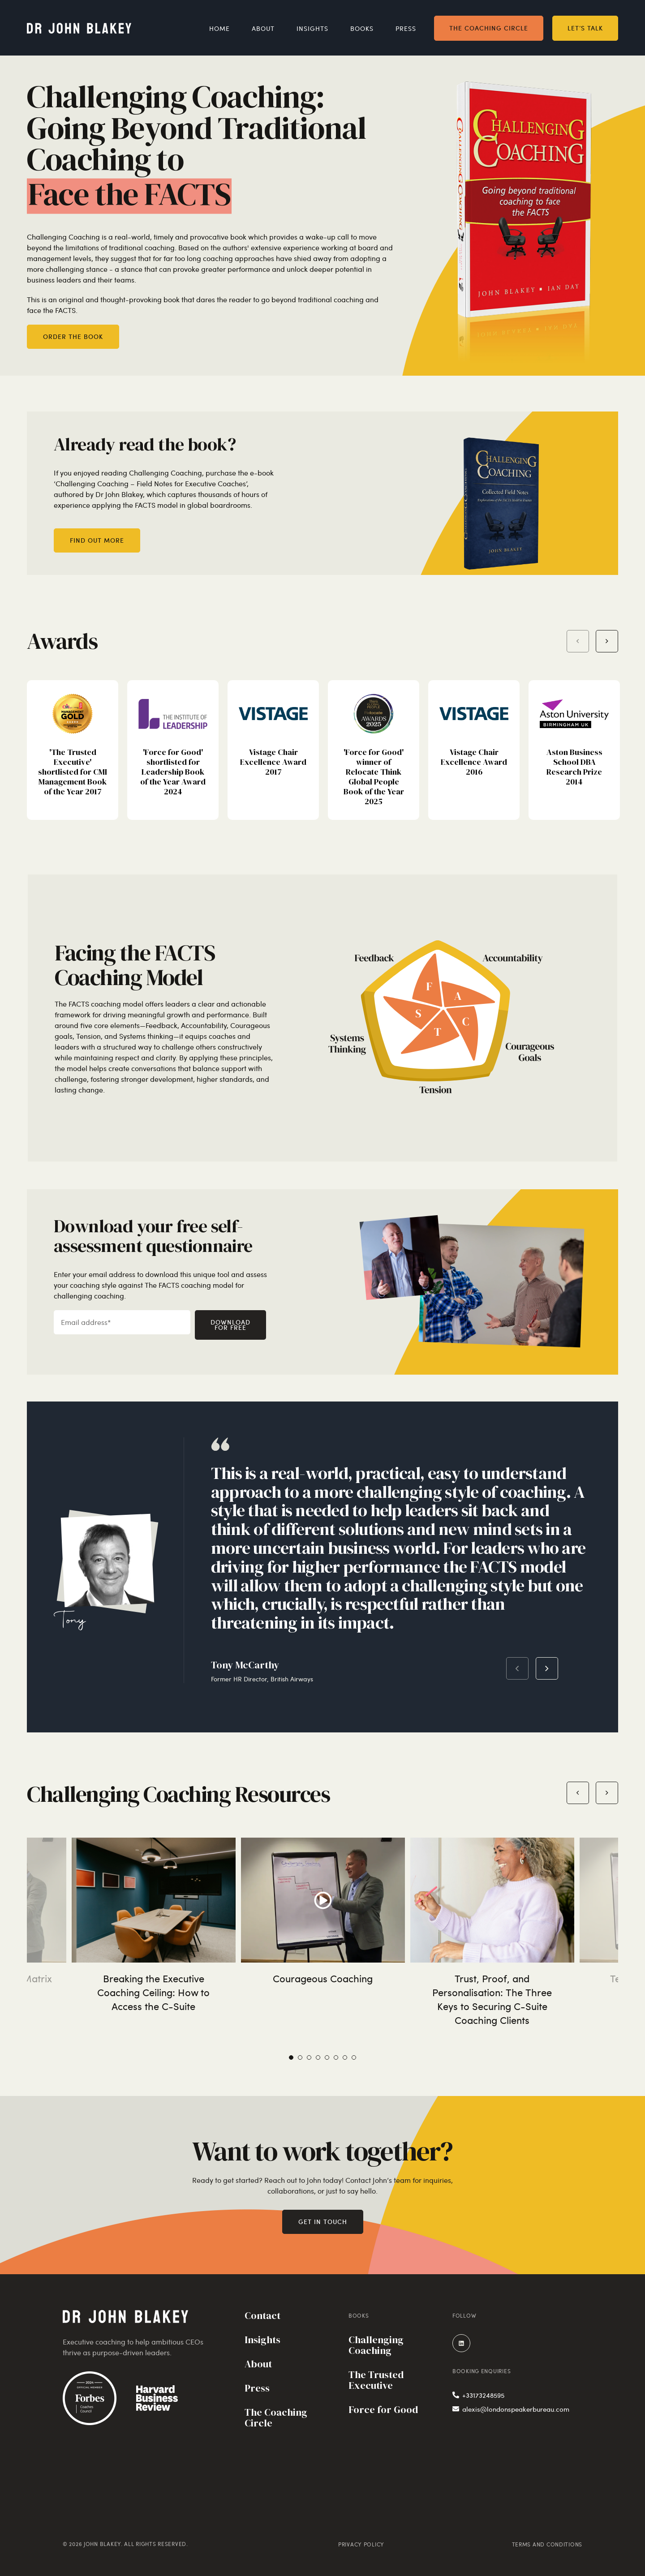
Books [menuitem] (362, 28)
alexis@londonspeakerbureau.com (510, 2409)
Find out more (97, 540)
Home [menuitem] (219, 28)
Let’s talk (585, 27)
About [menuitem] (263, 28)
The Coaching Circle (488, 27)
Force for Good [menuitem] (383, 2410)
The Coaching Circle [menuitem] (276, 2418)
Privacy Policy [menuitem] (361, 2544)
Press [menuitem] (406, 28)
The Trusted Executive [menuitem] (376, 2380)
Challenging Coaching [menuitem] (376, 2345)
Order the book (73, 336)
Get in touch (322, 2221)
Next (547, 1668)
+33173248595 (478, 2395)
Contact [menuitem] (262, 2316)
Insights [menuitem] (312, 28)
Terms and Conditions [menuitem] (547, 2544)
